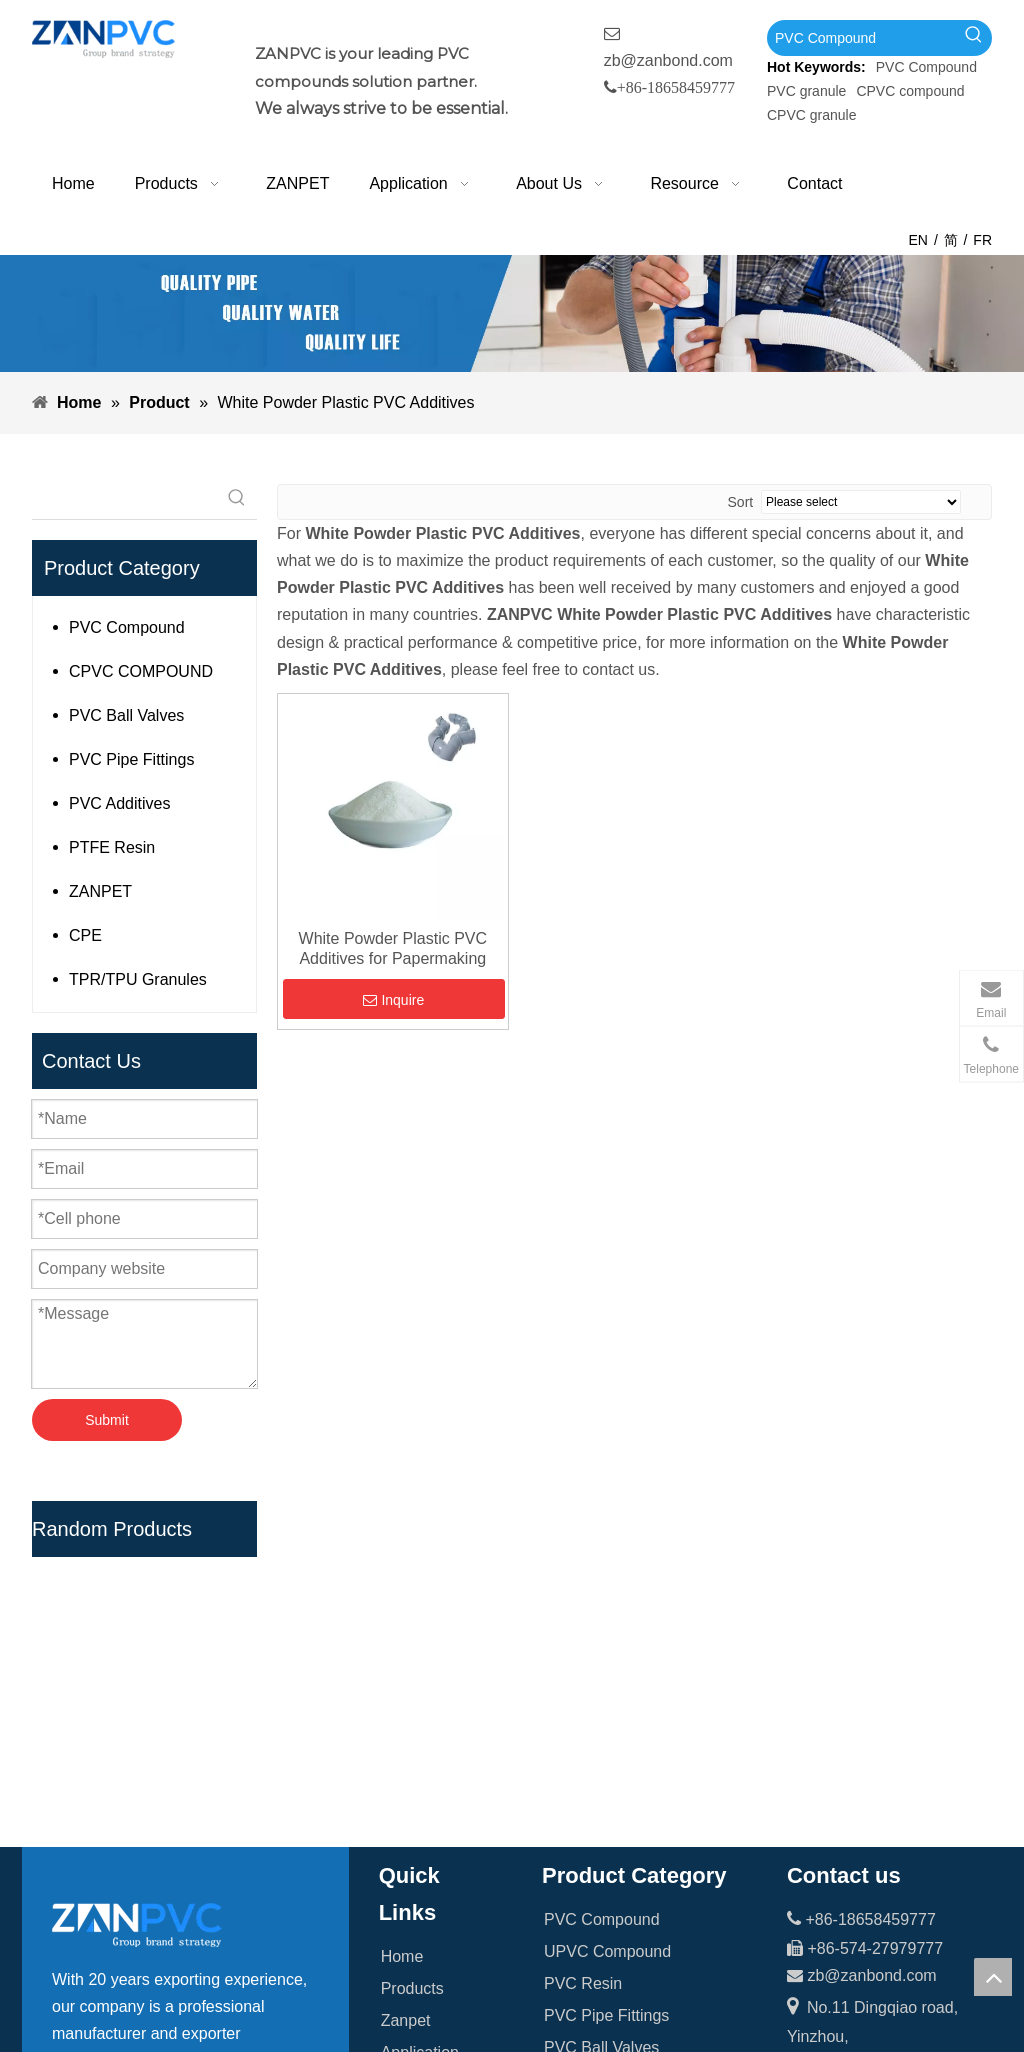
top (993, 1977)
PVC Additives (119, 803)
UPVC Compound (607, 1635)
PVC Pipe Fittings (131, 759)
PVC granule (806, 91)
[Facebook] (68, 1973)
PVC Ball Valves (126, 715)
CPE (85, 935)
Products (412, 1673)
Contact (408, 1833)
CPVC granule (812, 115)
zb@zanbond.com (668, 60)
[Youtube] (151, 1973)
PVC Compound (926, 67)
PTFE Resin (112, 847)
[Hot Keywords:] (974, 38)
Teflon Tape (585, 1795)
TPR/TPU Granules (138, 979)
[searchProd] (124, 499)
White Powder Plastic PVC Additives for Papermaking (393, 948)
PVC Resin (583, 1667)
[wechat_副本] (818, 1860)
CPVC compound (910, 91)
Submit (107, 1420)
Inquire (393, 1000)
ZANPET (100, 891)
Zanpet (406, 1705)
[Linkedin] (109, 1973)
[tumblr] (192, 1973)
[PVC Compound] (861, 38)
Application (420, 1737)
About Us (414, 1769)
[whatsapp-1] (940, 1860)
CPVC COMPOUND (141, 671)
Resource (415, 1801)
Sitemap (410, 1865)
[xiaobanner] (512, 313)
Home (402, 1641)
